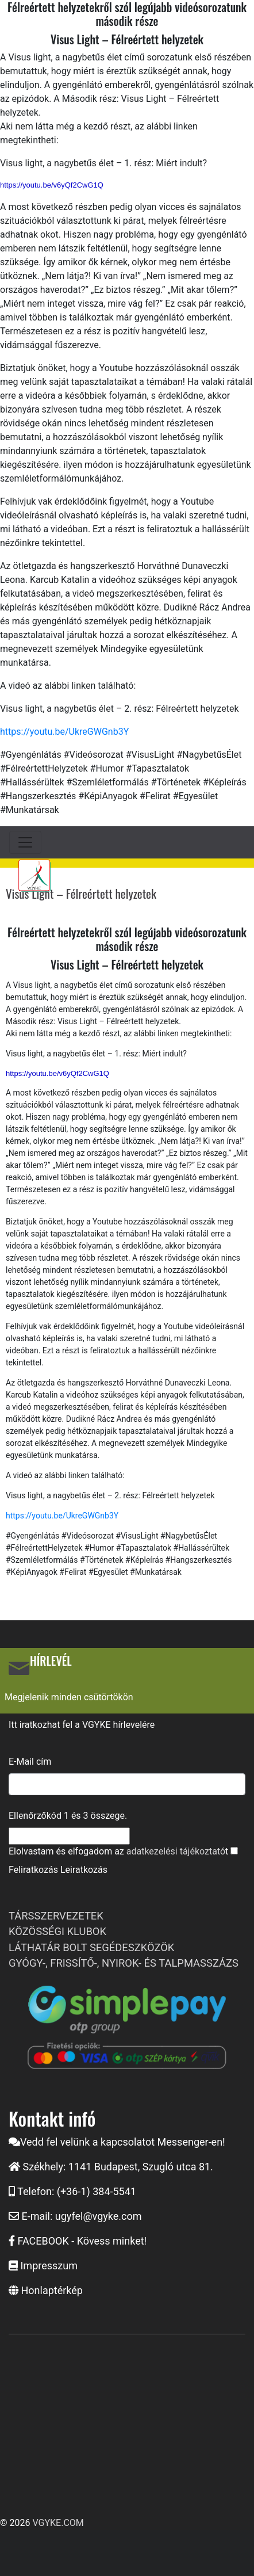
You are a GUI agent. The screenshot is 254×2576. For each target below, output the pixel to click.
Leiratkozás (83, 1869)
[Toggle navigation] (25, 842)
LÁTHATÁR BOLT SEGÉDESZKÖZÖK (91, 1947)
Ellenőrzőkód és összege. (68, 1815)
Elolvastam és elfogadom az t (118, 1851)
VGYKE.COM (57, 2522)
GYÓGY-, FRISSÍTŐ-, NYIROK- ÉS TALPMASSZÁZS (123, 1963)
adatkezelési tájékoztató (175, 1851)
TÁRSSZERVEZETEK (56, 1916)
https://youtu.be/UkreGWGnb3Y (64, 731)
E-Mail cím (30, 1761)
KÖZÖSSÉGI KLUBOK (57, 1931)
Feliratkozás (33, 1869)
